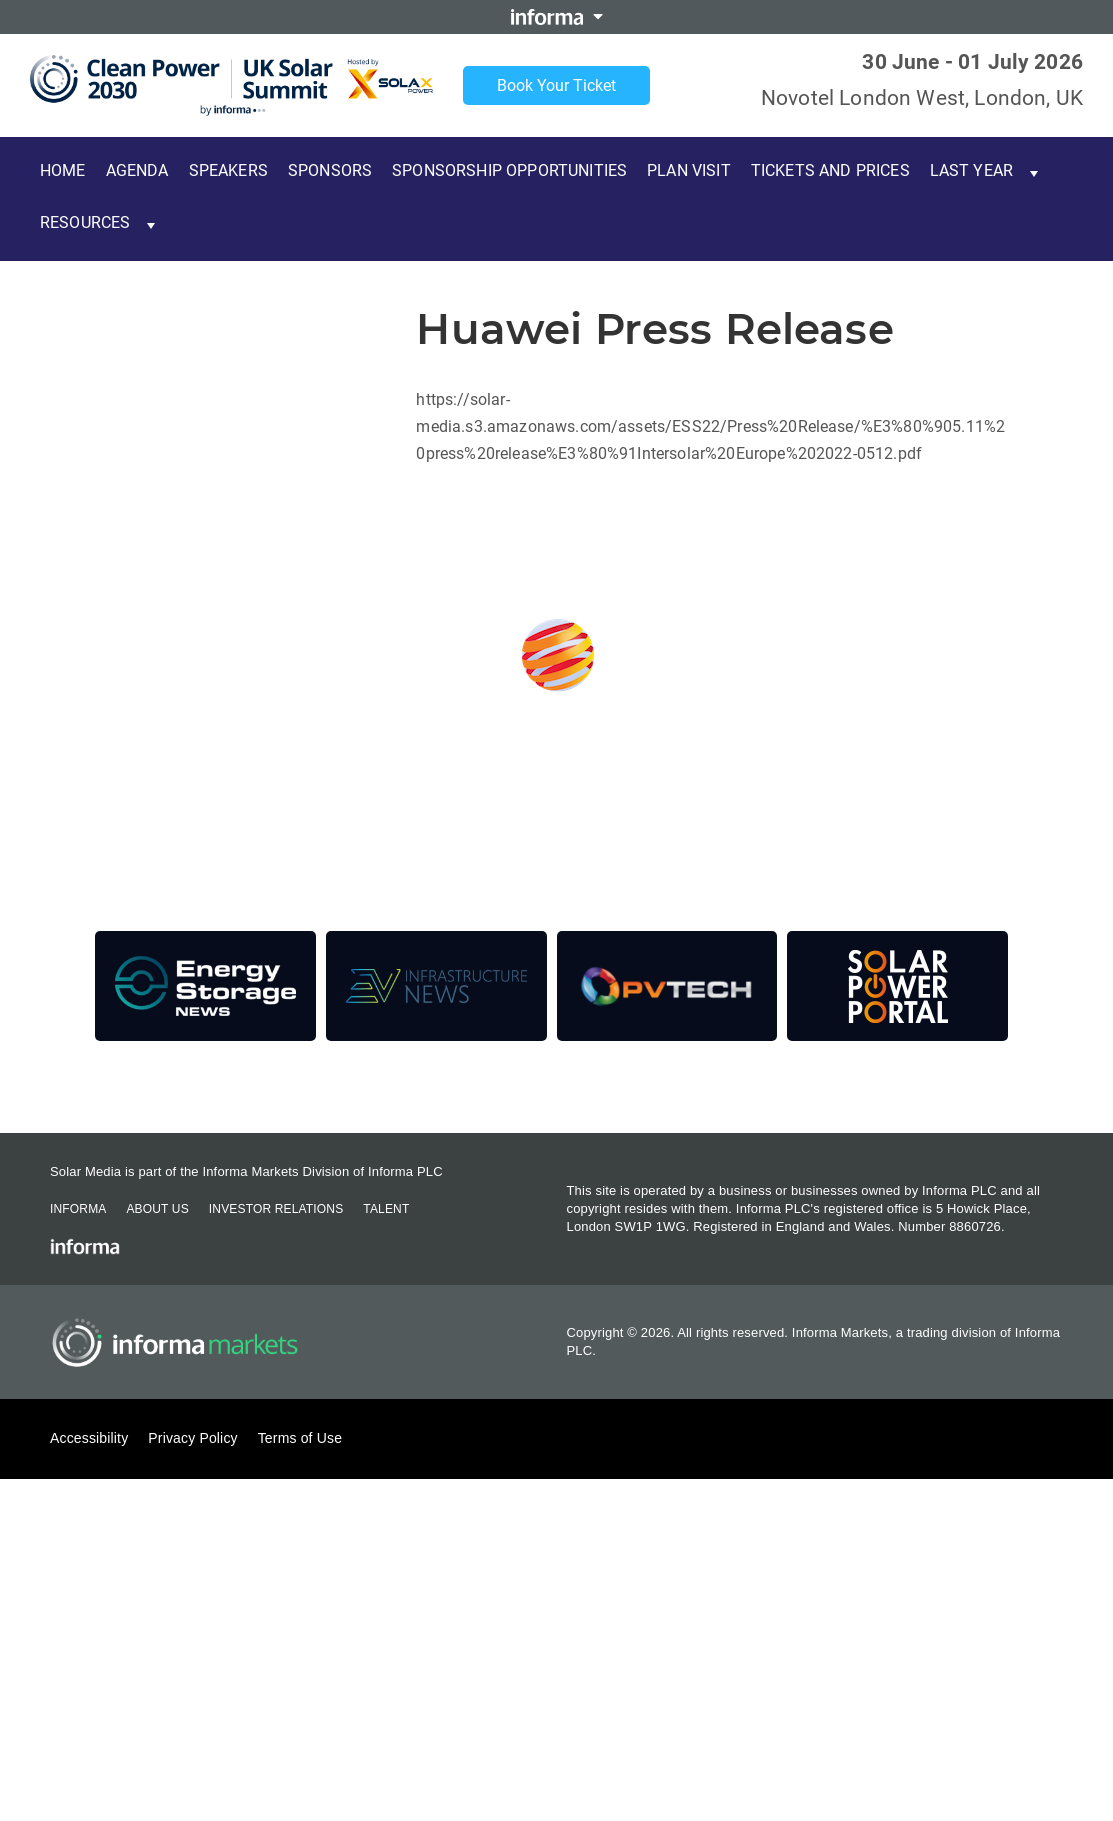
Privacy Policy (192, 1438)
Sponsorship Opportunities (509, 170)
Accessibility (89, 1438)
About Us (157, 1209)
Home (63, 170)
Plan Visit (689, 170)
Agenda (137, 170)
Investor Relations (276, 1209)
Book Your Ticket (556, 85)
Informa (78, 1209)
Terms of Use (300, 1438)
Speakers (228, 170)
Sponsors (330, 170)
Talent (386, 1209)
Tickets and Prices (830, 170)
